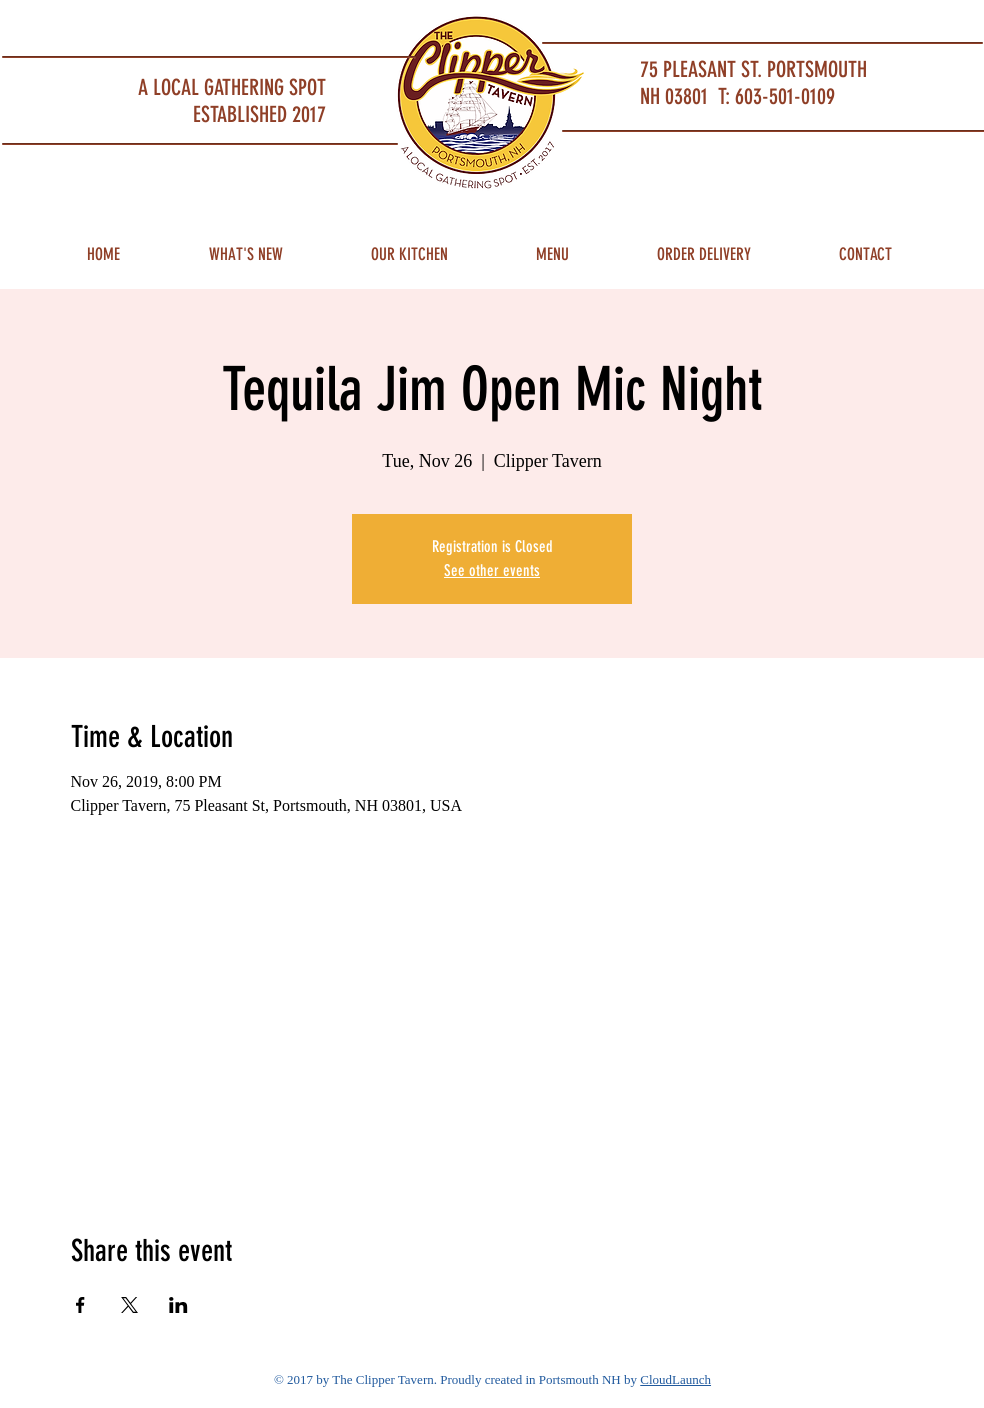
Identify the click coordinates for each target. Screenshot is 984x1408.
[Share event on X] (129, 1305)
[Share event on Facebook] (80, 1305)
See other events (492, 570)
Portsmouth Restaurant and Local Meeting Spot (152, 25)
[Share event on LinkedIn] (178, 1305)
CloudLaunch (675, 1379)
